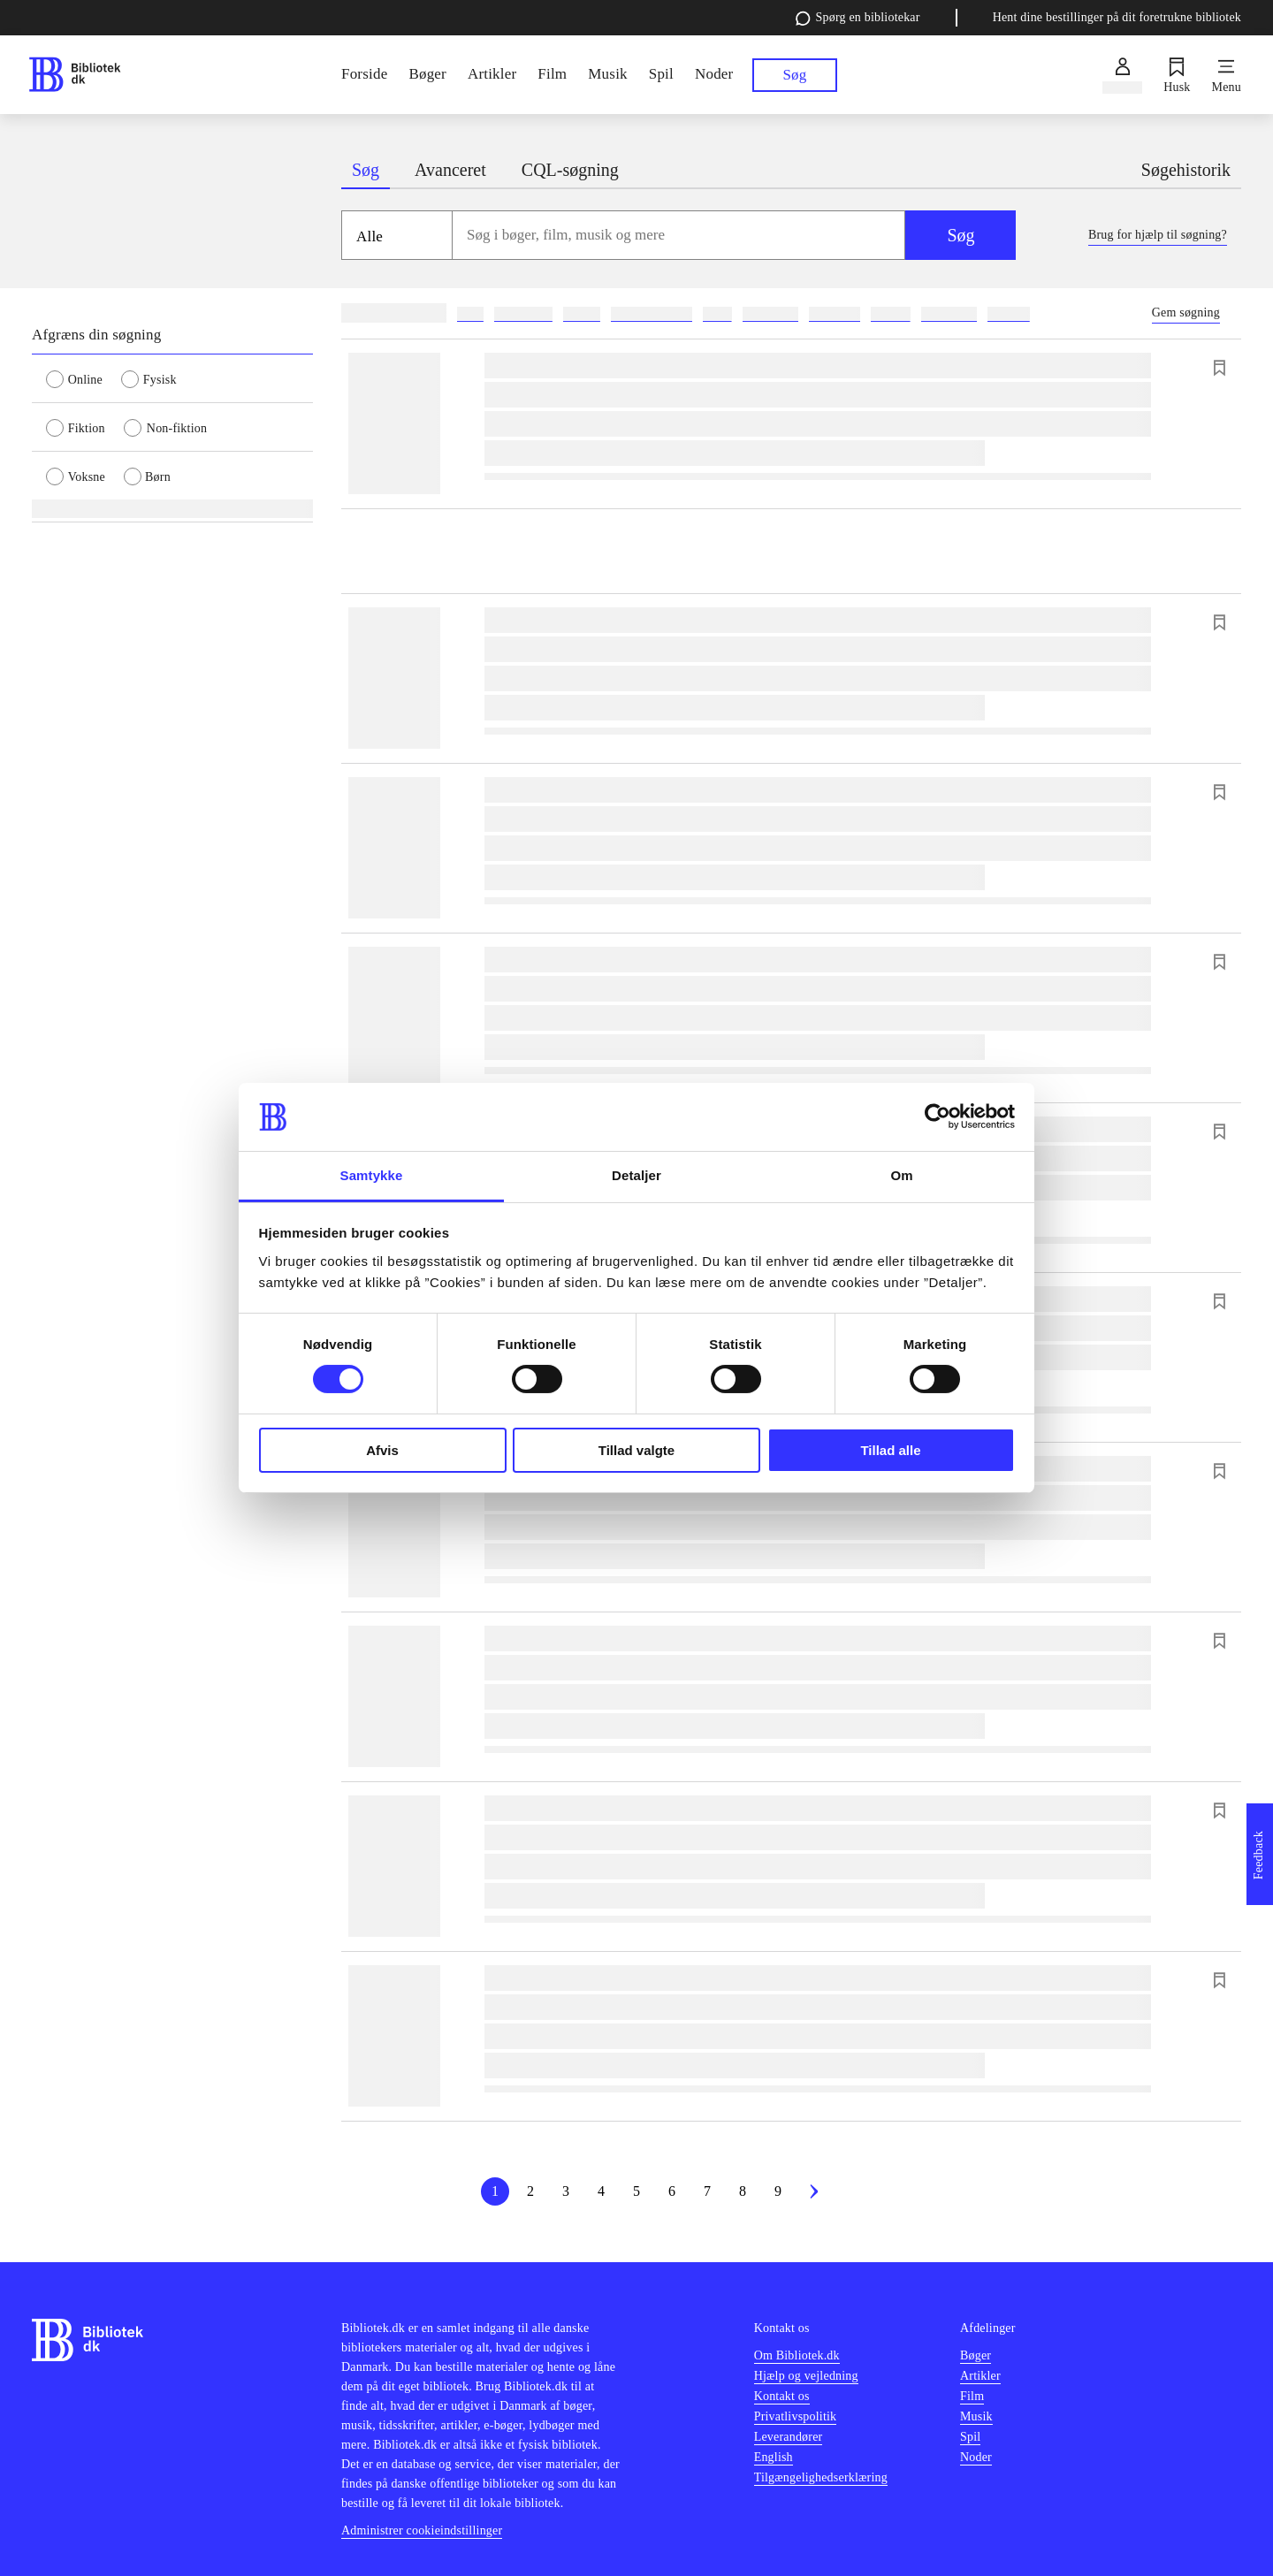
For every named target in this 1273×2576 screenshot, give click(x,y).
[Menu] (1226, 75)
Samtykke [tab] (371, 1175)
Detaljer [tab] (636, 1175)
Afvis (382, 1450)
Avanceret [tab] (450, 169)
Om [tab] (901, 1175)
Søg (960, 235)
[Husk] (1176, 75)
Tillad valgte (636, 1450)
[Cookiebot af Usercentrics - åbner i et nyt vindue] (937, 1116)
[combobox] (679, 235)
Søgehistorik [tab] (1186, 169)
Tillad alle (890, 1450)
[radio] (83, 378)
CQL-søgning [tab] (570, 169)
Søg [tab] (365, 169)
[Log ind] (1122, 75)
